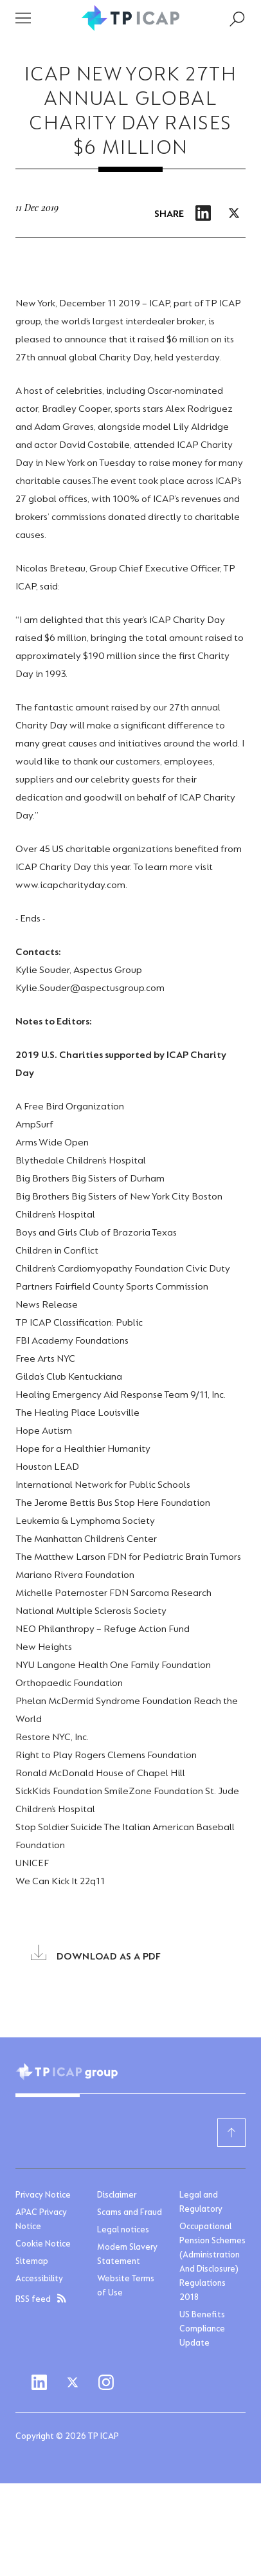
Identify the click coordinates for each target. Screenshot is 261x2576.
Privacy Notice (43, 2195)
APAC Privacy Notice (41, 2220)
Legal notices (123, 2230)
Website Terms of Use (125, 2286)
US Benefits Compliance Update (202, 2329)
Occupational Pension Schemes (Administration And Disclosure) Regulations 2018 (212, 2263)
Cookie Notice (43, 2244)
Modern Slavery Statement (127, 2254)
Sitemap (31, 2261)
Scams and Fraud (129, 2213)
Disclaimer (116, 2195)
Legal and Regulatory (200, 2202)
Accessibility (39, 2279)
